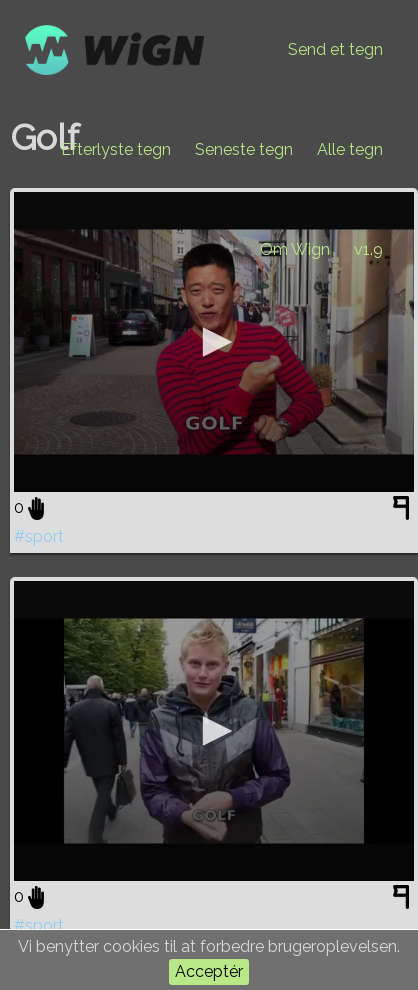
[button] (214, 342)
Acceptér (209, 971)
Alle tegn (350, 149)
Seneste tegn (244, 149)
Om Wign (295, 249)
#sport (39, 536)
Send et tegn (335, 49)
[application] (214, 342)
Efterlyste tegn (116, 149)
